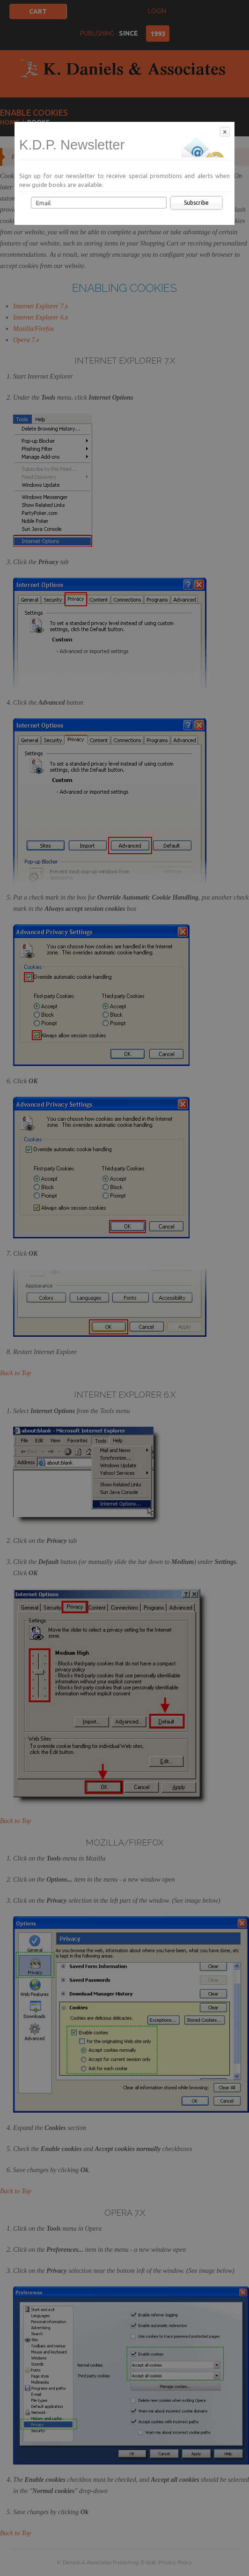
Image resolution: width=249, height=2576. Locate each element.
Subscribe (196, 203)
